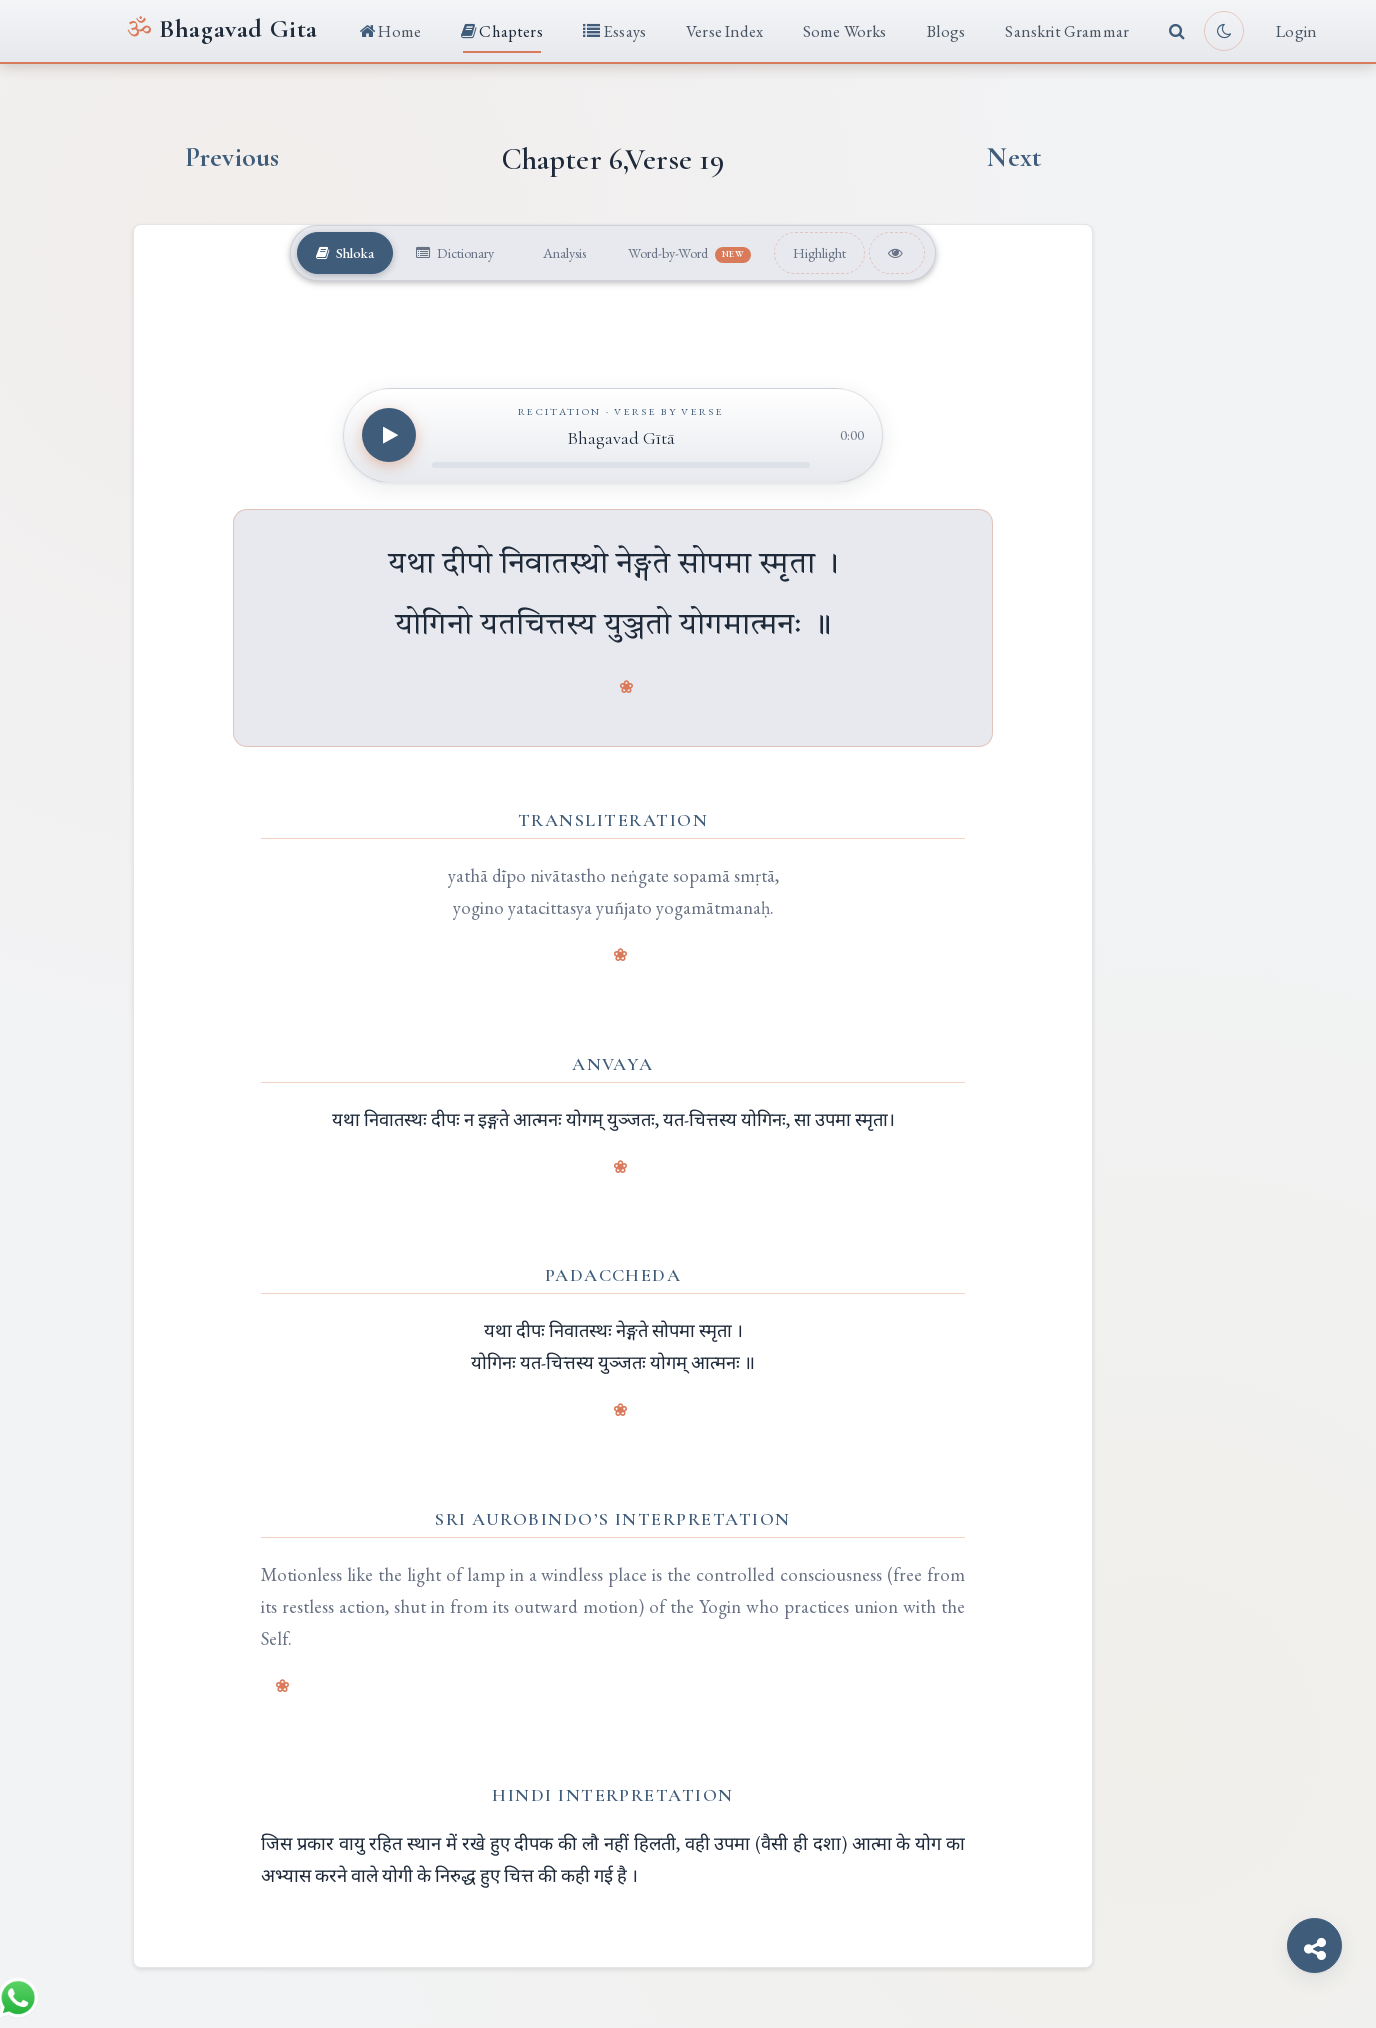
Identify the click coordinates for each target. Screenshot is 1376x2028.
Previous (232, 157)
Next (1014, 157)
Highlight (824, 252)
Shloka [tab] (340, 252)
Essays (614, 31)
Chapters (502, 31)
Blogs (946, 31)
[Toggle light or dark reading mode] (1224, 31)
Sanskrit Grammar (1067, 31)
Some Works (845, 31)
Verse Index (724, 31)
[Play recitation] (389, 435)
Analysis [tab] (562, 252)
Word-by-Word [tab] (691, 253)
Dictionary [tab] (452, 252)
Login (1296, 31)
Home (390, 31)
